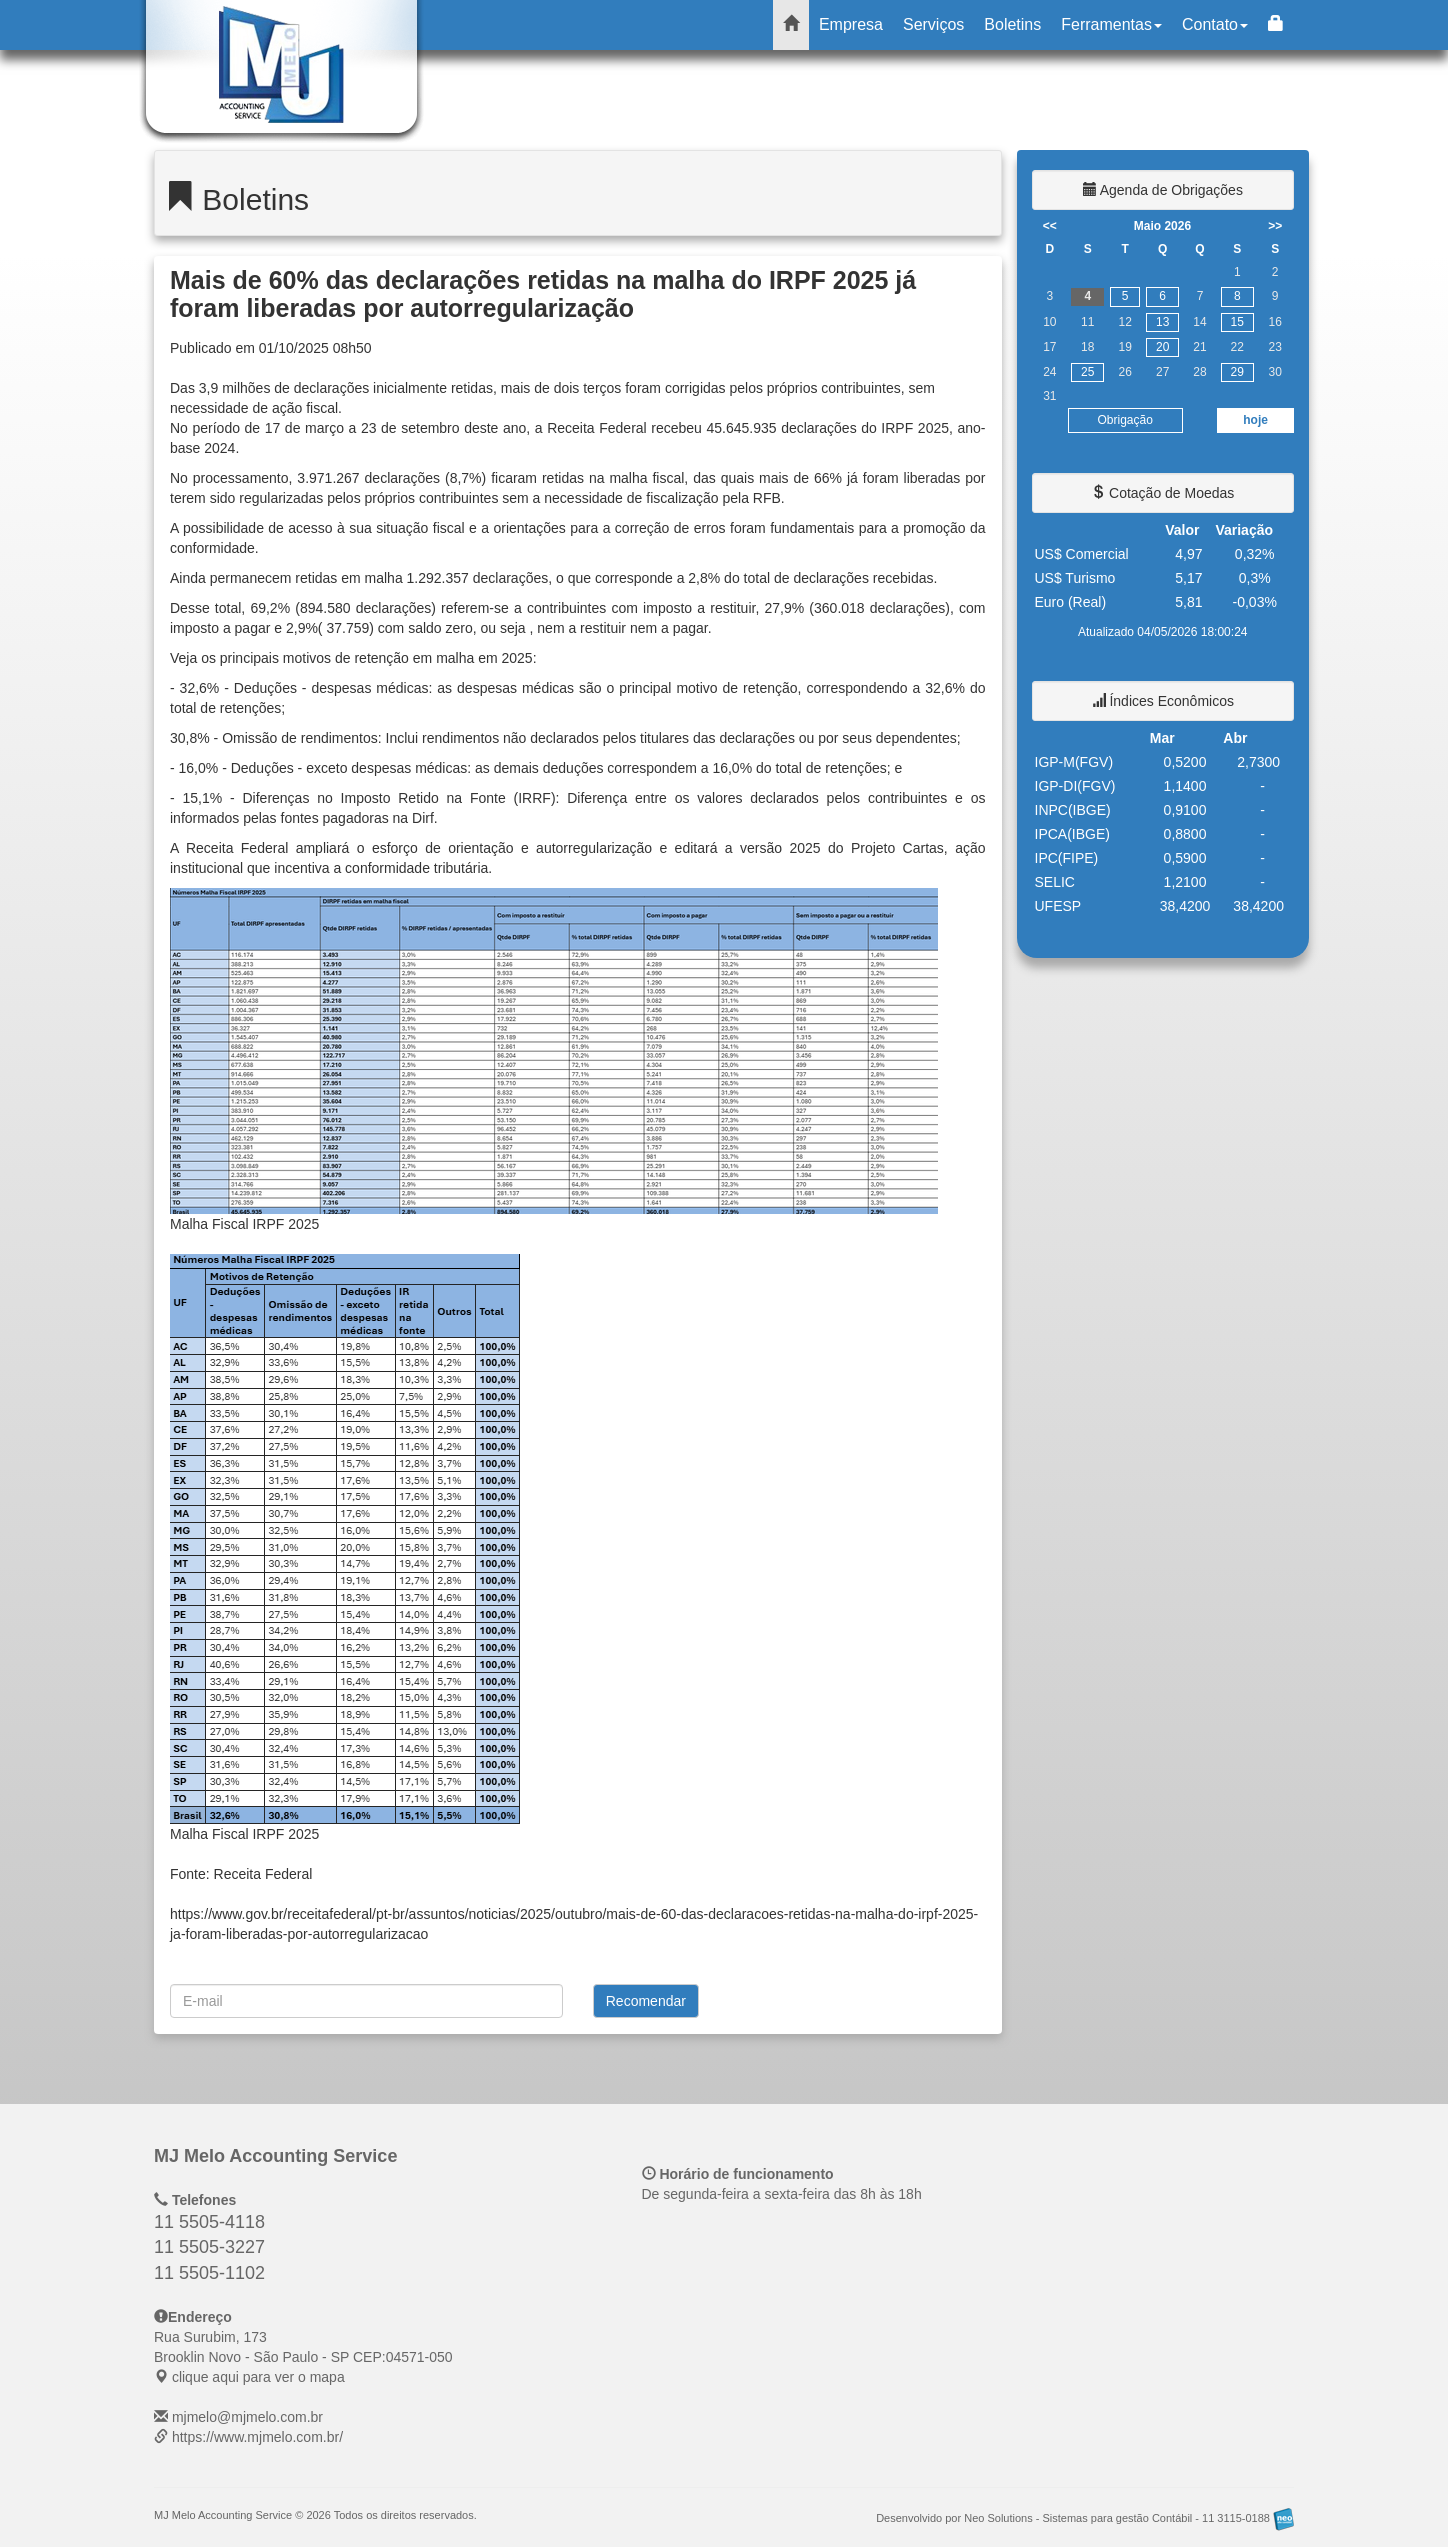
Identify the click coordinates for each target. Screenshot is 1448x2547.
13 (1162, 322)
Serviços (933, 24)
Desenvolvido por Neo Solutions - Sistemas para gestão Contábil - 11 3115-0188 (1085, 2518)
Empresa (851, 24)
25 (1087, 372)
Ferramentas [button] (1111, 24)
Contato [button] (1215, 24)
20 (1162, 347)
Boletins (1012, 24)
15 (1237, 322)
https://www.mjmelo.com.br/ (257, 2437)
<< (1050, 226)
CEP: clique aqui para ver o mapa (303, 2357)
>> (1275, 226)
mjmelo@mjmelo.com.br (247, 2417)
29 (1237, 372)
